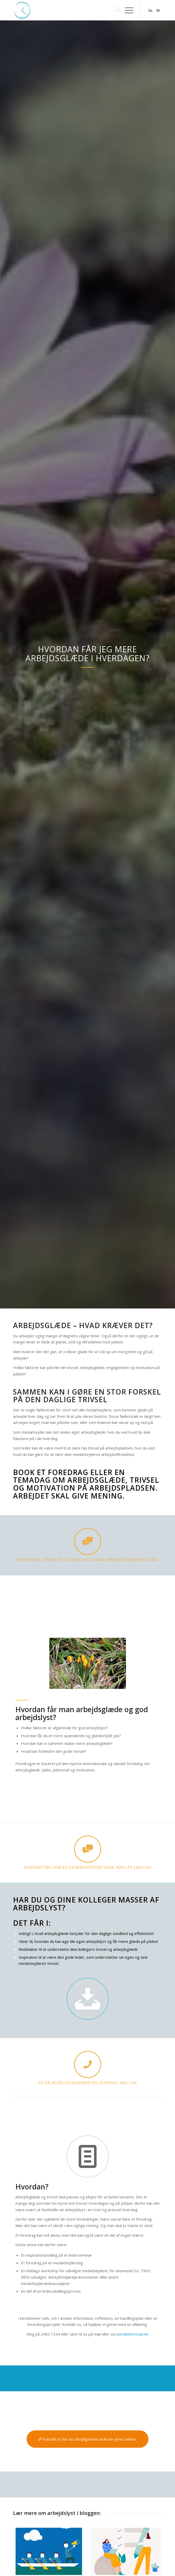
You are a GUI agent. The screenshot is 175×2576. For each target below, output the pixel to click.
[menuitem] (115, 10)
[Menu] (127, 10)
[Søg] (115, 10)
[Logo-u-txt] (72, 10)
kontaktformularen (132, 2334)
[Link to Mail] (158, 10)
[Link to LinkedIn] (150, 10)
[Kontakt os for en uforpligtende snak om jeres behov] (87, 2439)
